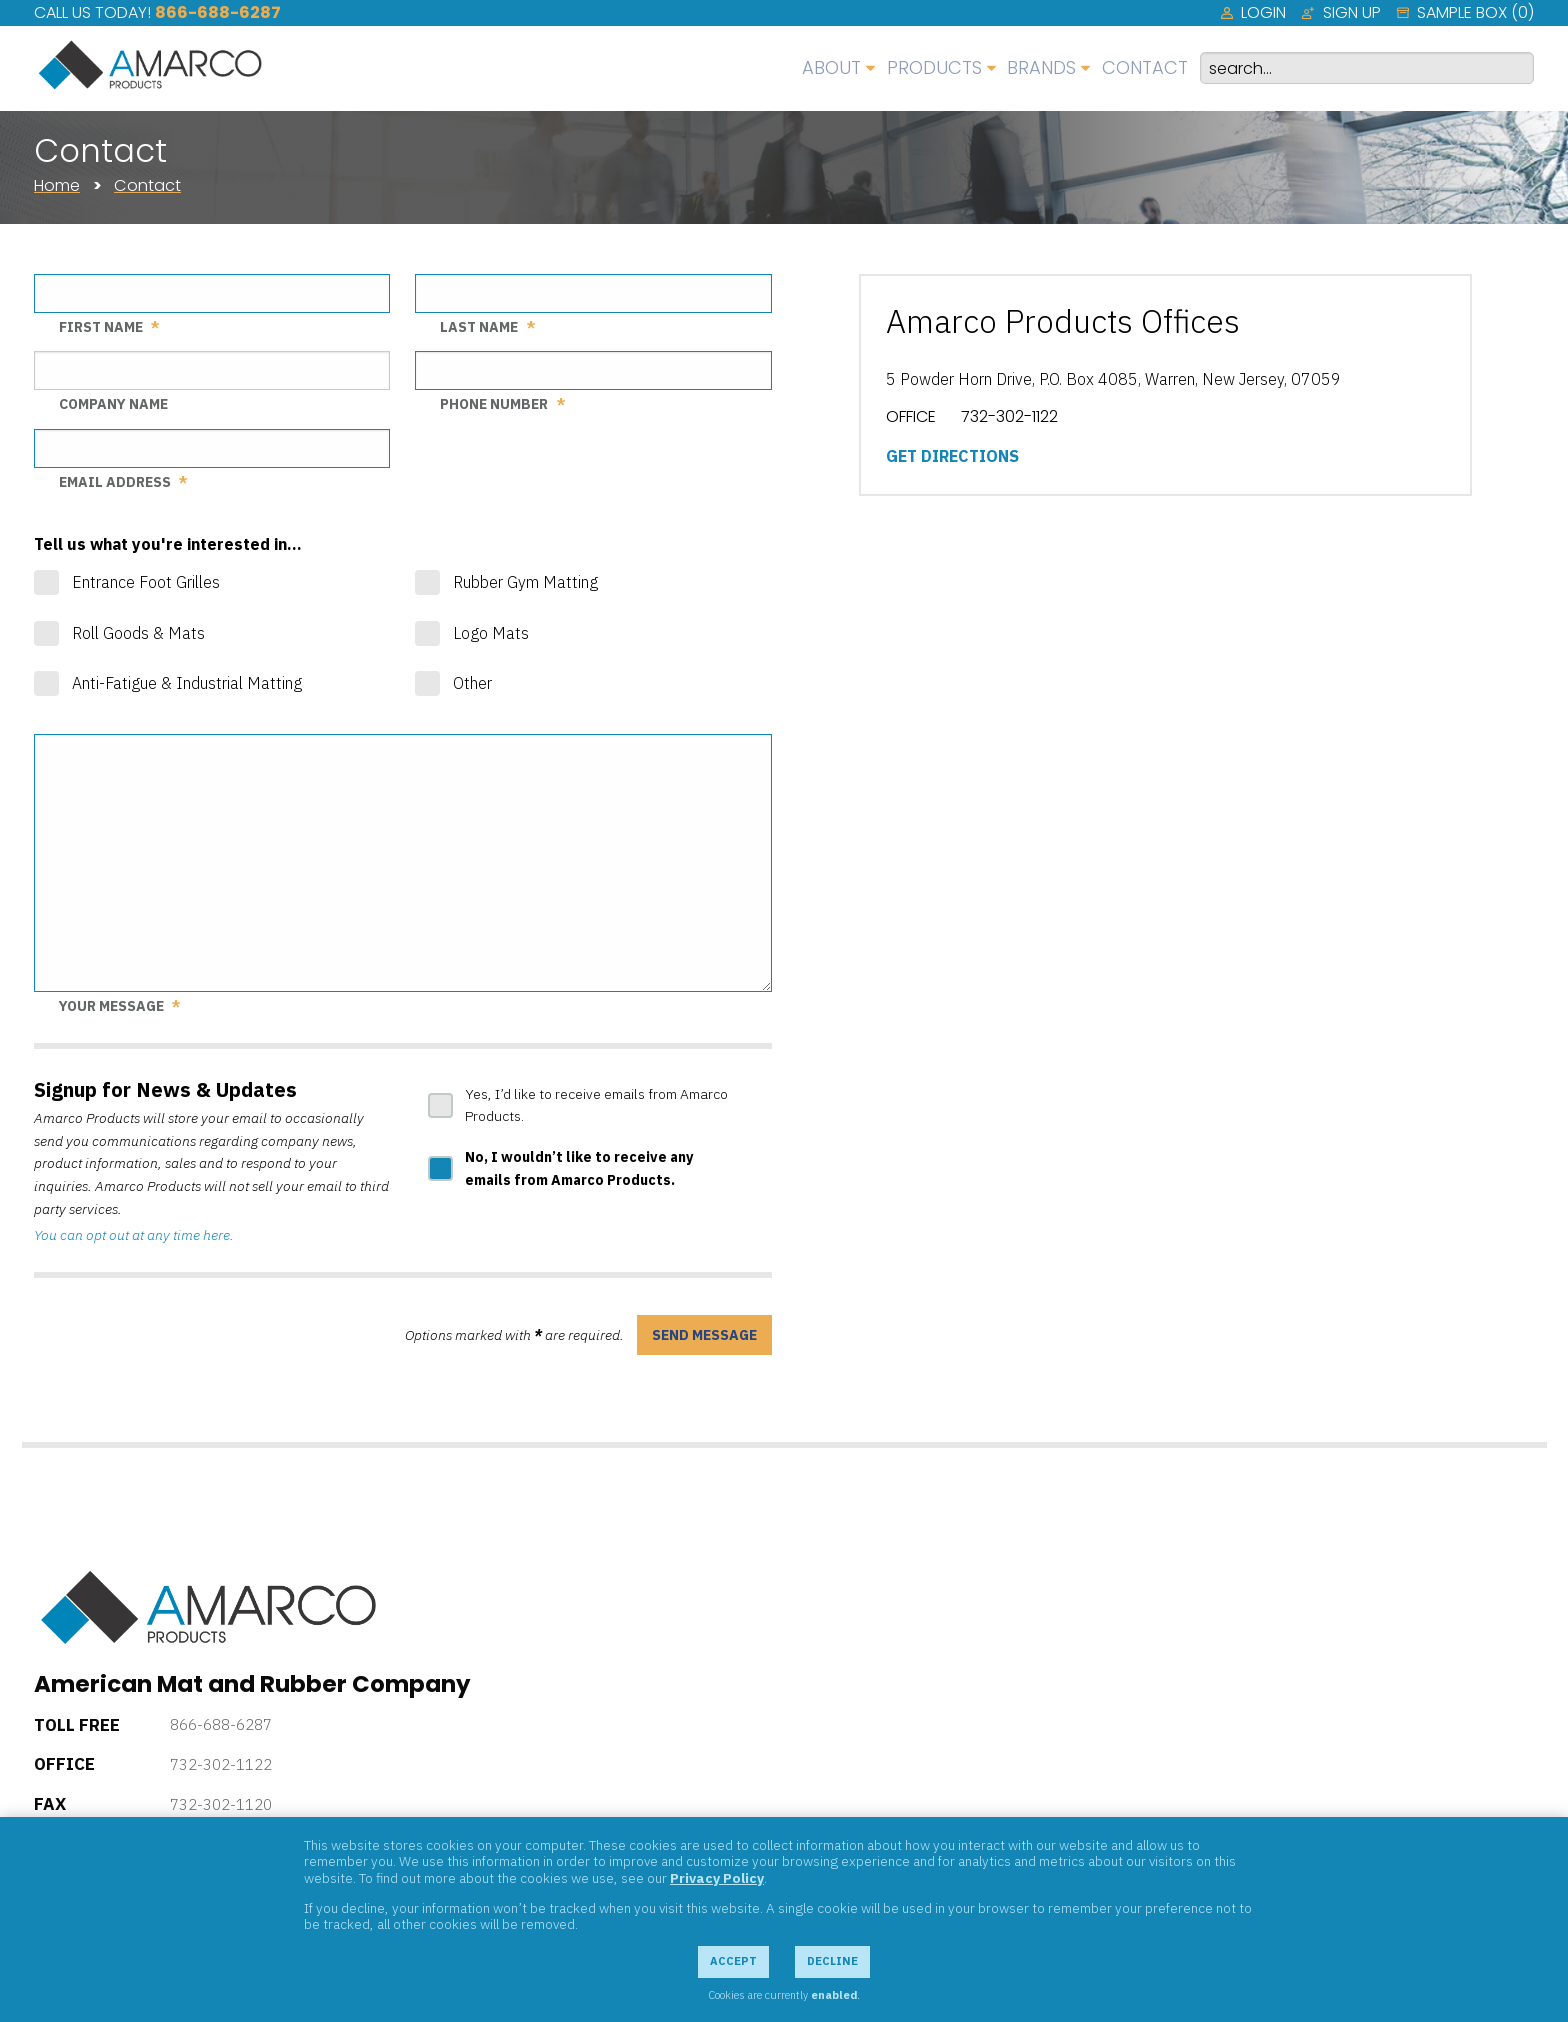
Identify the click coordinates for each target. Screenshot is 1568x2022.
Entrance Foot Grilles (146, 582)
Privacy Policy (717, 1878)
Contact (147, 185)
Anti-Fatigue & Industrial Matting (187, 683)
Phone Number (494, 404)
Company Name (113, 404)
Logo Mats (491, 633)
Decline (832, 1961)
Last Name (479, 327)
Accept (733, 1961)
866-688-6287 (218, 12)
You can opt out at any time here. (134, 1235)
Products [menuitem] (934, 67)
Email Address (115, 482)
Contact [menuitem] (1145, 67)
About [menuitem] (831, 67)
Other (472, 683)
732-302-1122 (221, 1764)
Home (57, 185)
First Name (101, 327)
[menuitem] (1253, 13)
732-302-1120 (221, 1804)
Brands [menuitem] (1041, 67)
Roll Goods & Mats (138, 633)
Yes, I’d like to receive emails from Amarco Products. (596, 1105)
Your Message (111, 1006)
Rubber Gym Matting (525, 582)
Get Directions (952, 456)
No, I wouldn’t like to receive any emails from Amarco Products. (579, 1168)
